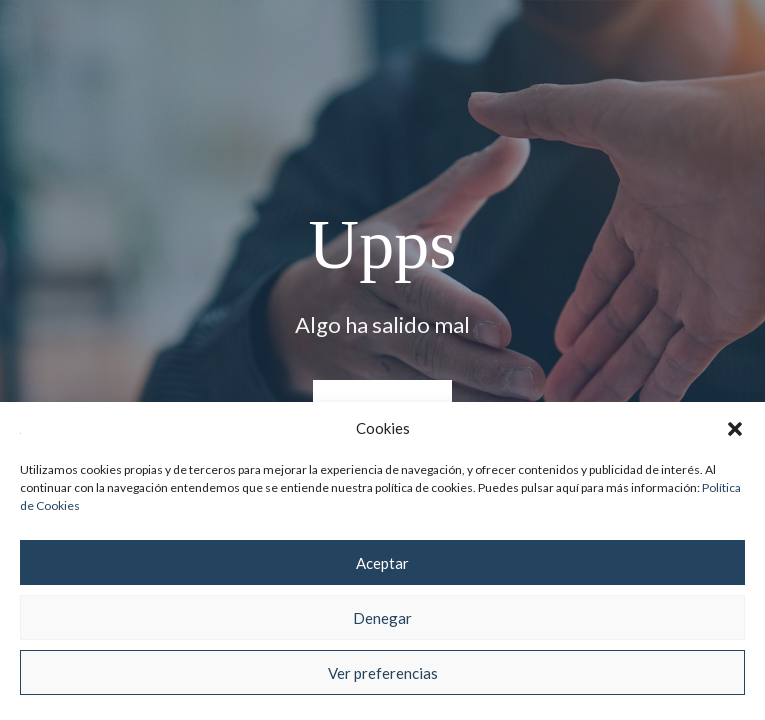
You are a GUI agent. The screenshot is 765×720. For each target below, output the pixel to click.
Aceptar (382, 563)
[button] (735, 429)
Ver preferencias (383, 673)
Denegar (382, 618)
